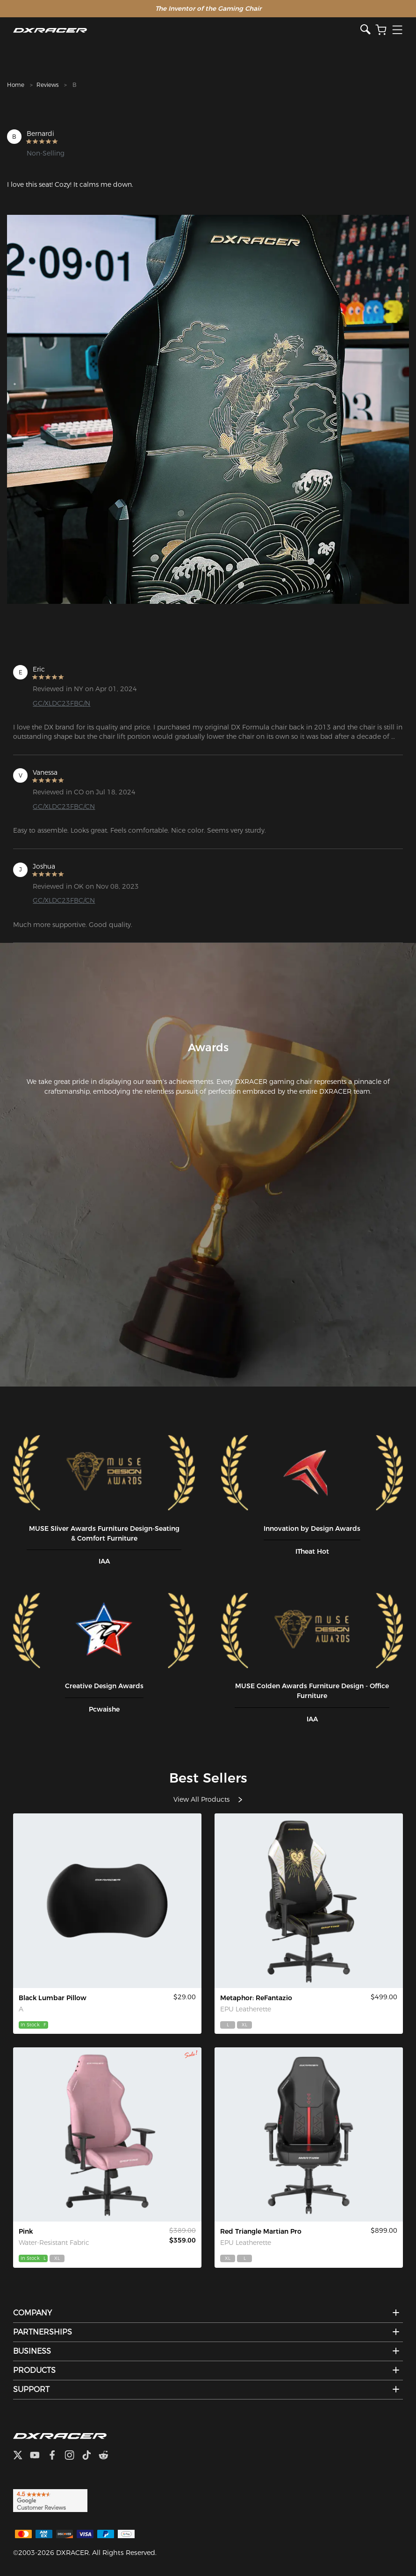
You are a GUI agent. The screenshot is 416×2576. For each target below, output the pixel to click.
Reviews (47, 84)
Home (15, 84)
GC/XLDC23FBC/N (61, 703)
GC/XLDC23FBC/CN (64, 806)
